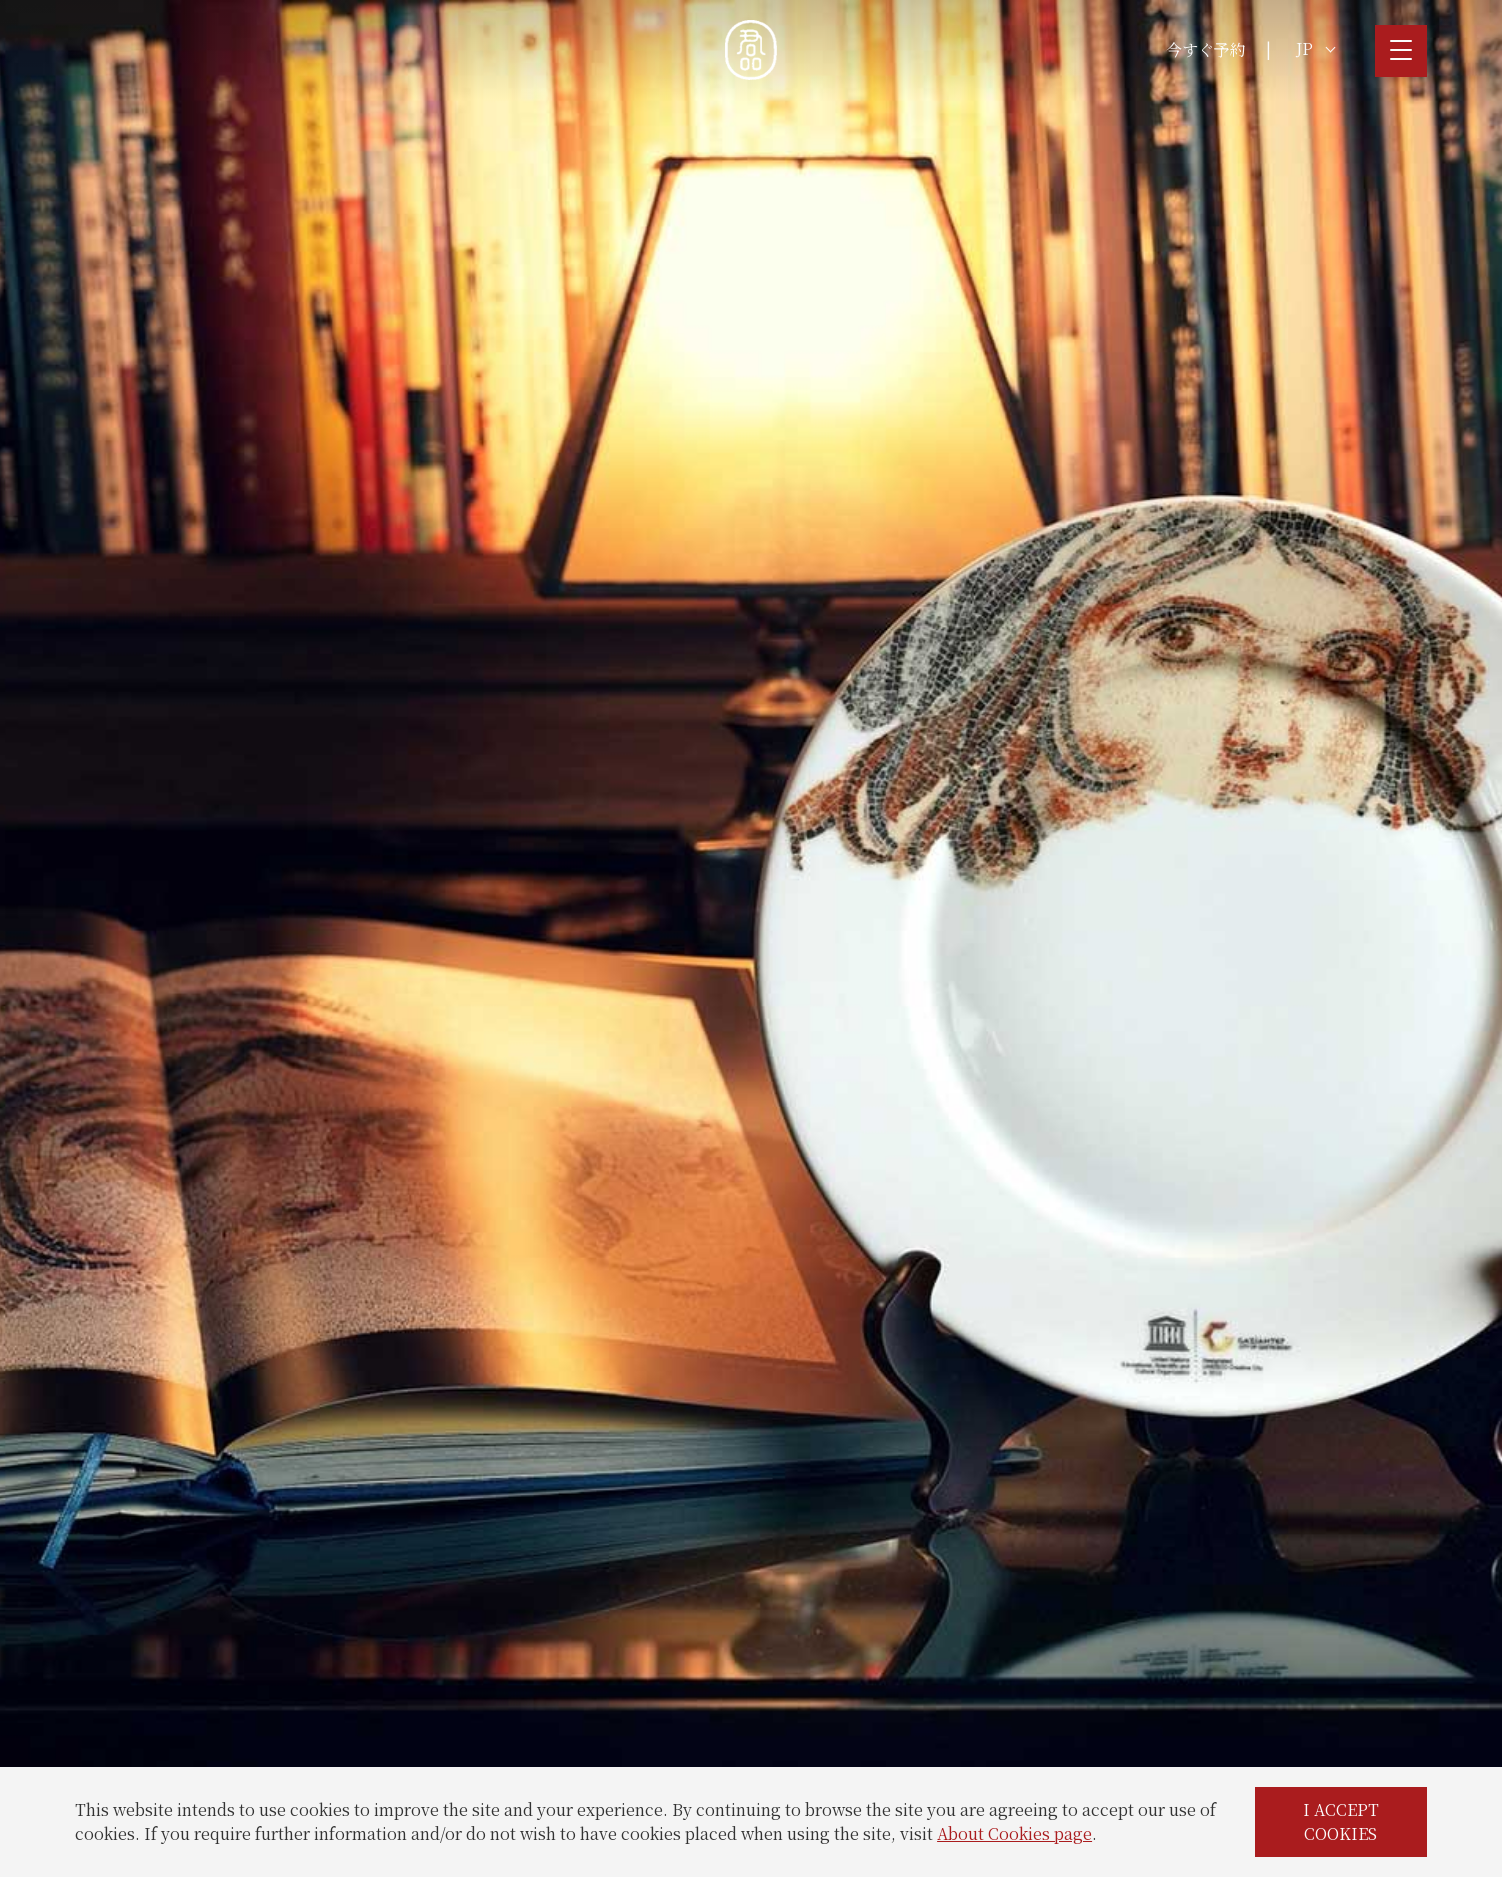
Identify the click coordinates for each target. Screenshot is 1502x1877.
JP (1315, 48)
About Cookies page (1014, 1833)
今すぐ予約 (1206, 49)
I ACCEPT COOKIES (1341, 1821)
